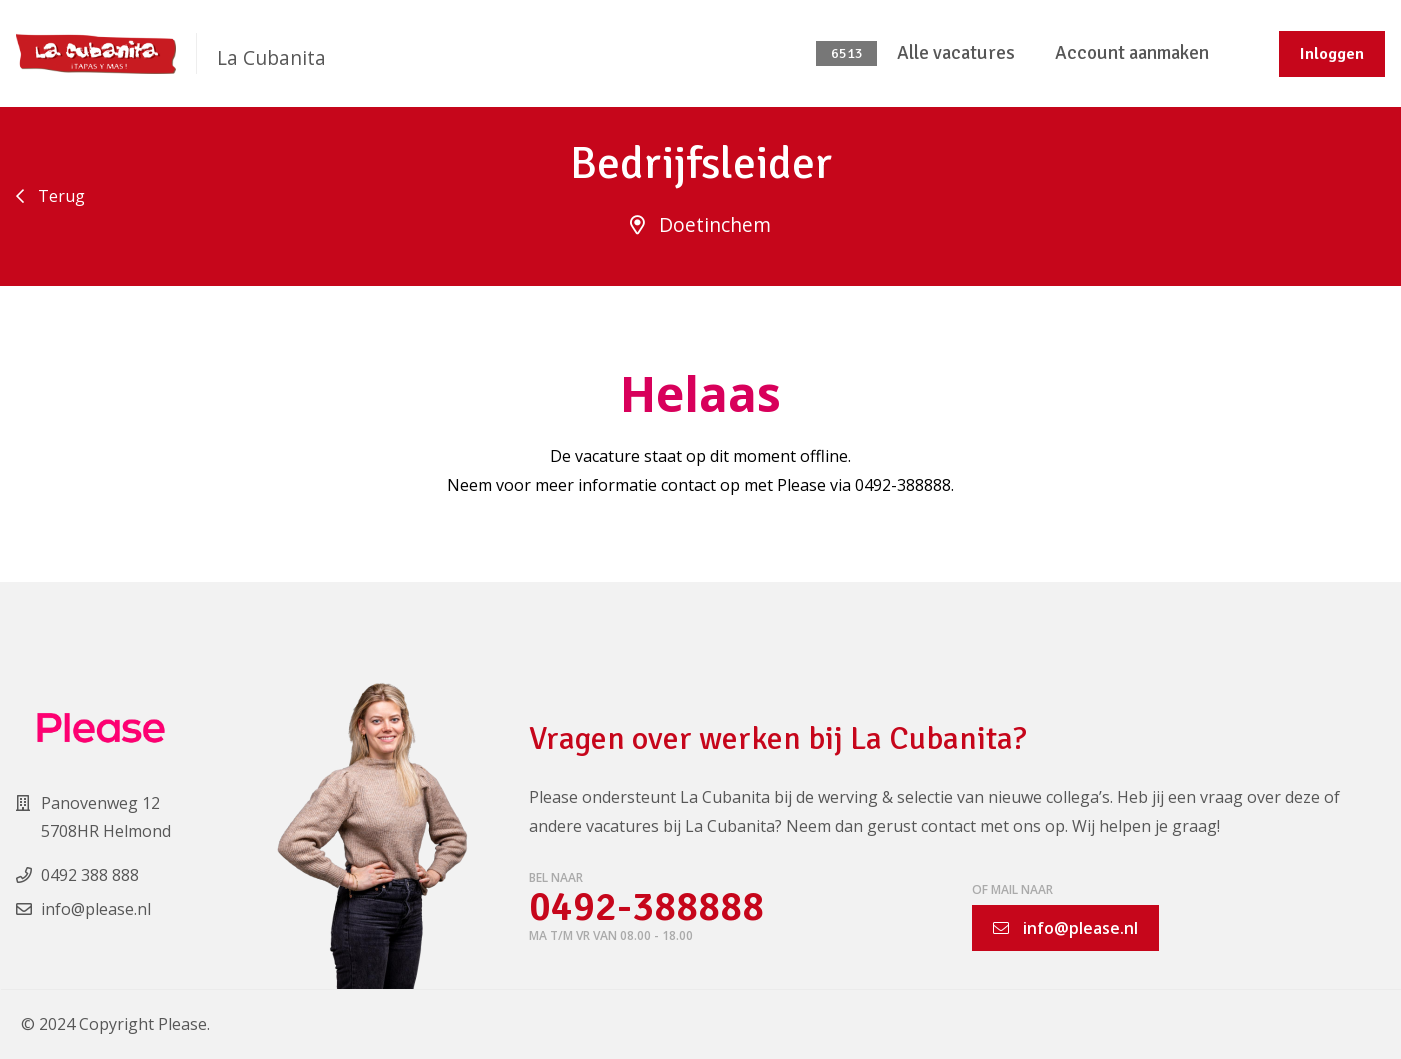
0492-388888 (646, 907)
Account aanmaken (1132, 53)
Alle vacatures (956, 53)
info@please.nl (1065, 928)
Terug (50, 196)
